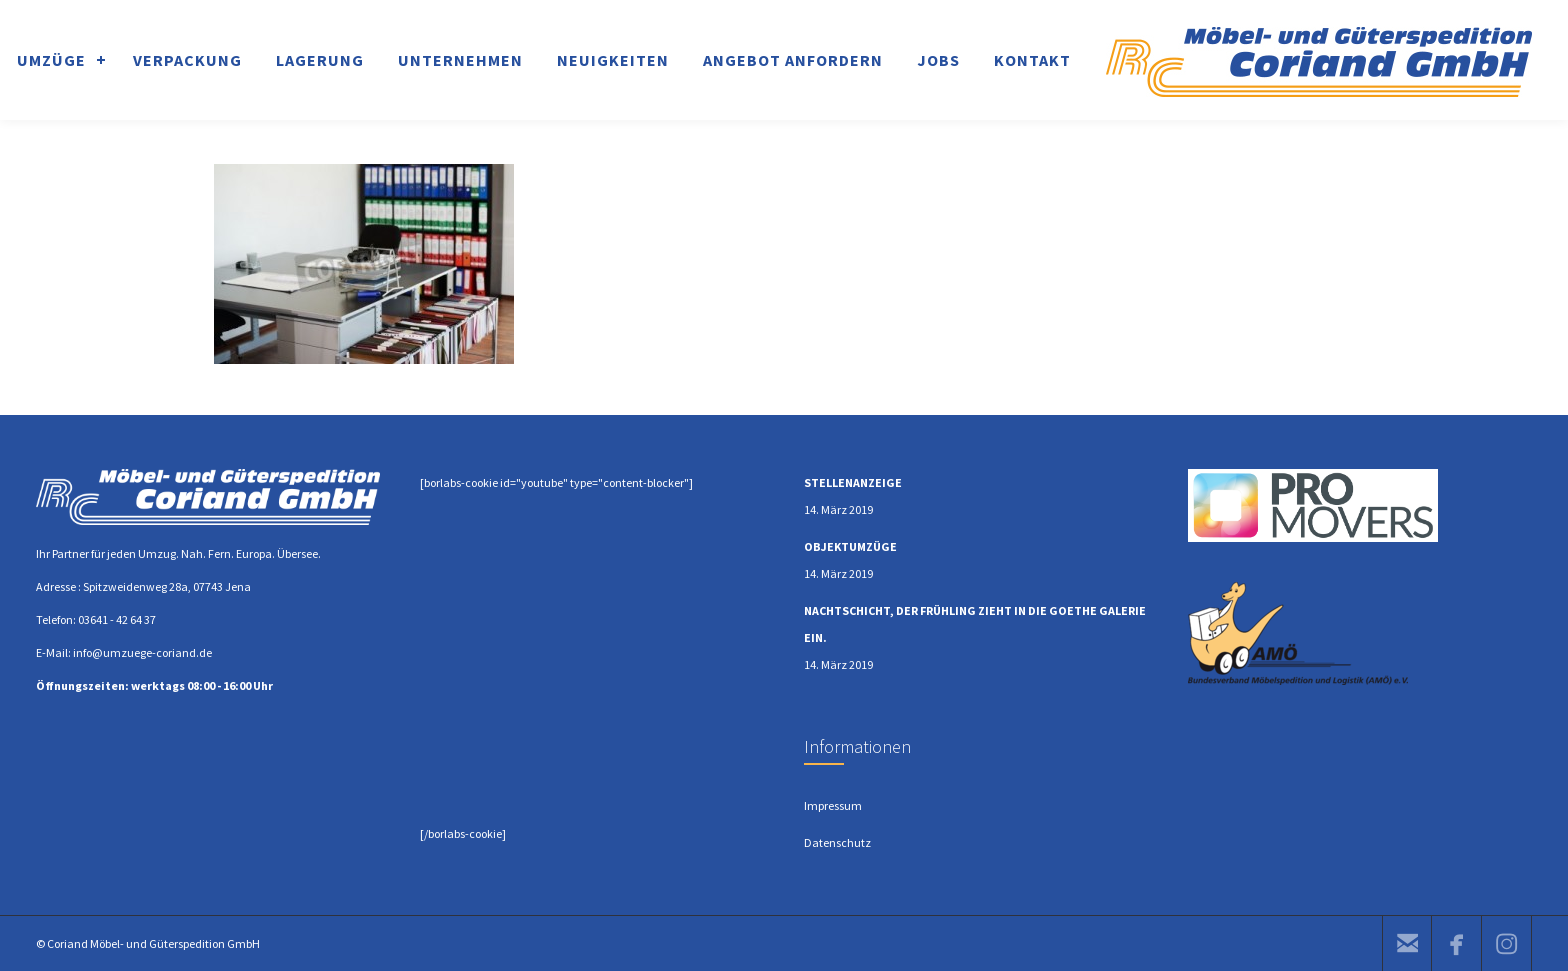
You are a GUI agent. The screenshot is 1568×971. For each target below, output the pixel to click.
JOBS (938, 60)
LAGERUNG (320, 60)
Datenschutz (837, 842)
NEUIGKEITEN (613, 60)
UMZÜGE (51, 60)
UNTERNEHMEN (460, 60)
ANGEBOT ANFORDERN (793, 60)
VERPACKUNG (187, 60)
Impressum (833, 805)
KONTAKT (1032, 60)
